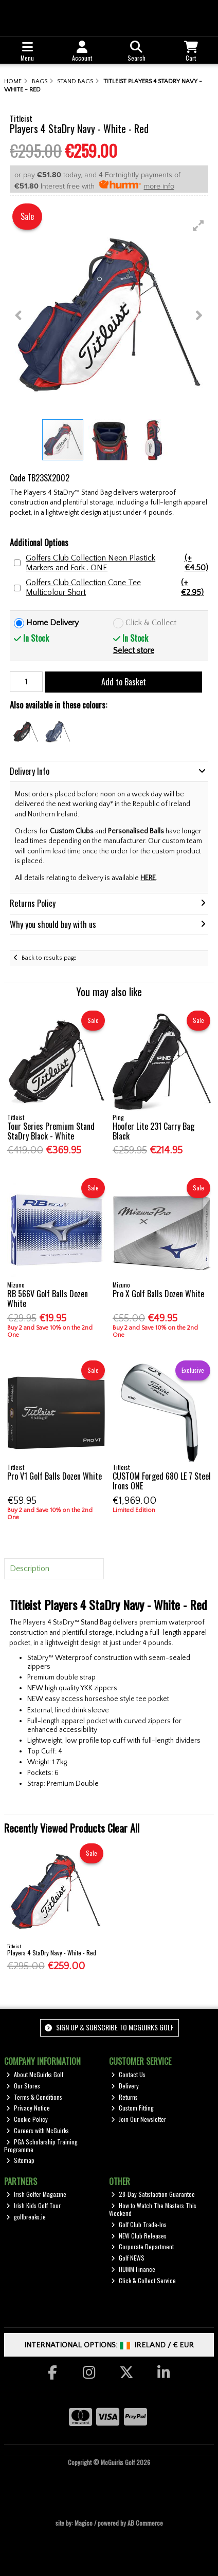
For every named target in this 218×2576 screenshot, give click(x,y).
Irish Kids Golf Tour (33, 2205)
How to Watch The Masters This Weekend (152, 2209)
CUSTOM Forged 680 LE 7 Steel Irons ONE (162, 1481)
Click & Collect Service (143, 2280)
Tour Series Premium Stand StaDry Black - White (51, 1131)
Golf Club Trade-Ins (139, 2224)
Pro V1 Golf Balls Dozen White (54, 1476)
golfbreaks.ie (26, 2216)
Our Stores (23, 2085)
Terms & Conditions (34, 2097)
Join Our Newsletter (138, 2119)
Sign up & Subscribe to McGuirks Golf (109, 2027)
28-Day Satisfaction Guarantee (153, 2194)
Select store (133, 650)
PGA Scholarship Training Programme (41, 2145)
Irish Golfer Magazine (36, 2194)
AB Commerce (145, 2522)
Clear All (123, 1828)
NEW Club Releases (139, 2235)
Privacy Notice (28, 2107)
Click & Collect (150, 622)
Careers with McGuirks (37, 2130)
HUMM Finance (133, 2269)
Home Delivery (52, 622)
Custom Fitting (132, 2107)
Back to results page (49, 958)
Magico (84, 2522)
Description (29, 1568)
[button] (198, 225)
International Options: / (109, 2345)
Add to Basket (123, 682)
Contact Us (128, 2074)
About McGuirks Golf (34, 2074)
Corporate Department (142, 2246)
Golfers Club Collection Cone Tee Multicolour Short (117, 588)
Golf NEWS (127, 2257)
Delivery (125, 2085)
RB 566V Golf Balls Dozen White (47, 1298)
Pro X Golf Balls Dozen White (158, 1293)
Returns (124, 2097)
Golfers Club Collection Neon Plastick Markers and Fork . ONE (117, 563)
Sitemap (20, 2160)
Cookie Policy (27, 2119)
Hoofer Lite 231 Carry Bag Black (153, 1131)
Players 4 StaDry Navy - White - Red (51, 1952)
